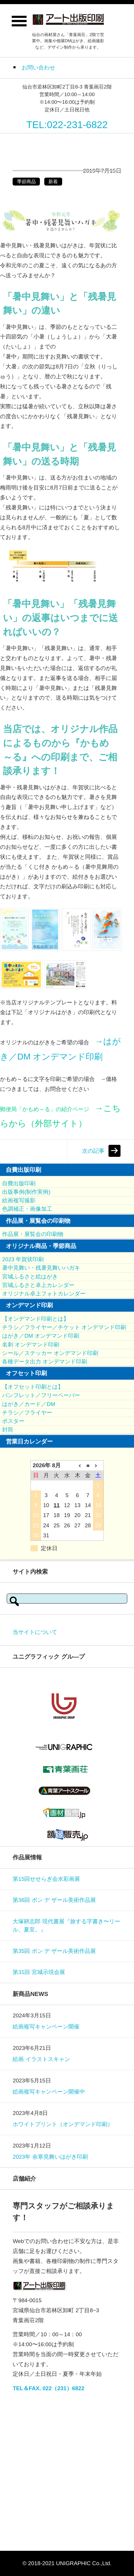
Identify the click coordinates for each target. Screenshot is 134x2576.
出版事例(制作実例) (26, 1192)
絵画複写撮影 (18, 1200)
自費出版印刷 (18, 1183)
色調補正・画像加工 (27, 1209)
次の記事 (93, 1151)
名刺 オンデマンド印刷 (30, 1344)
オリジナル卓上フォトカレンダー (44, 1293)
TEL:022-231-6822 (67, 124)
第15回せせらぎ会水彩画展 (46, 1879)
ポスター (13, 1421)
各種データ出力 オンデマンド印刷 (44, 1361)
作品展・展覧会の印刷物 (32, 1234)
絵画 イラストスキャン (41, 2059)
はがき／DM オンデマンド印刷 (40, 1336)
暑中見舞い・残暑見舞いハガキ (41, 1268)
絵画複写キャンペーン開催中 (49, 2092)
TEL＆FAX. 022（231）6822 (48, 2388)
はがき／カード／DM (28, 1404)
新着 (53, 181)
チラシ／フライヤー (27, 1412)
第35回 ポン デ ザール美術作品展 (54, 1951)
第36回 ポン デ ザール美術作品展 (54, 1900)
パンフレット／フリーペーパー (41, 1395)
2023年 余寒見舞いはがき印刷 (50, 2157)
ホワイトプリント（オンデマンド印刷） (63, 2124)
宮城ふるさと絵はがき (30, 1276)
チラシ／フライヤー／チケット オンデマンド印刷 (64, 1327)
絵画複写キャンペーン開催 (46, 2027)
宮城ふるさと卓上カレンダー (38, 1285)
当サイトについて (35, 1632)
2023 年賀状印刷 (23, 1259)
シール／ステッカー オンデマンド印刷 (50, 1353)
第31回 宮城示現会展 (39, 1972)
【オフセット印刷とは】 (32, 1387)
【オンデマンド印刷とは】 (35, 1319)
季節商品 (26, 181)
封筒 (7, 1429)
